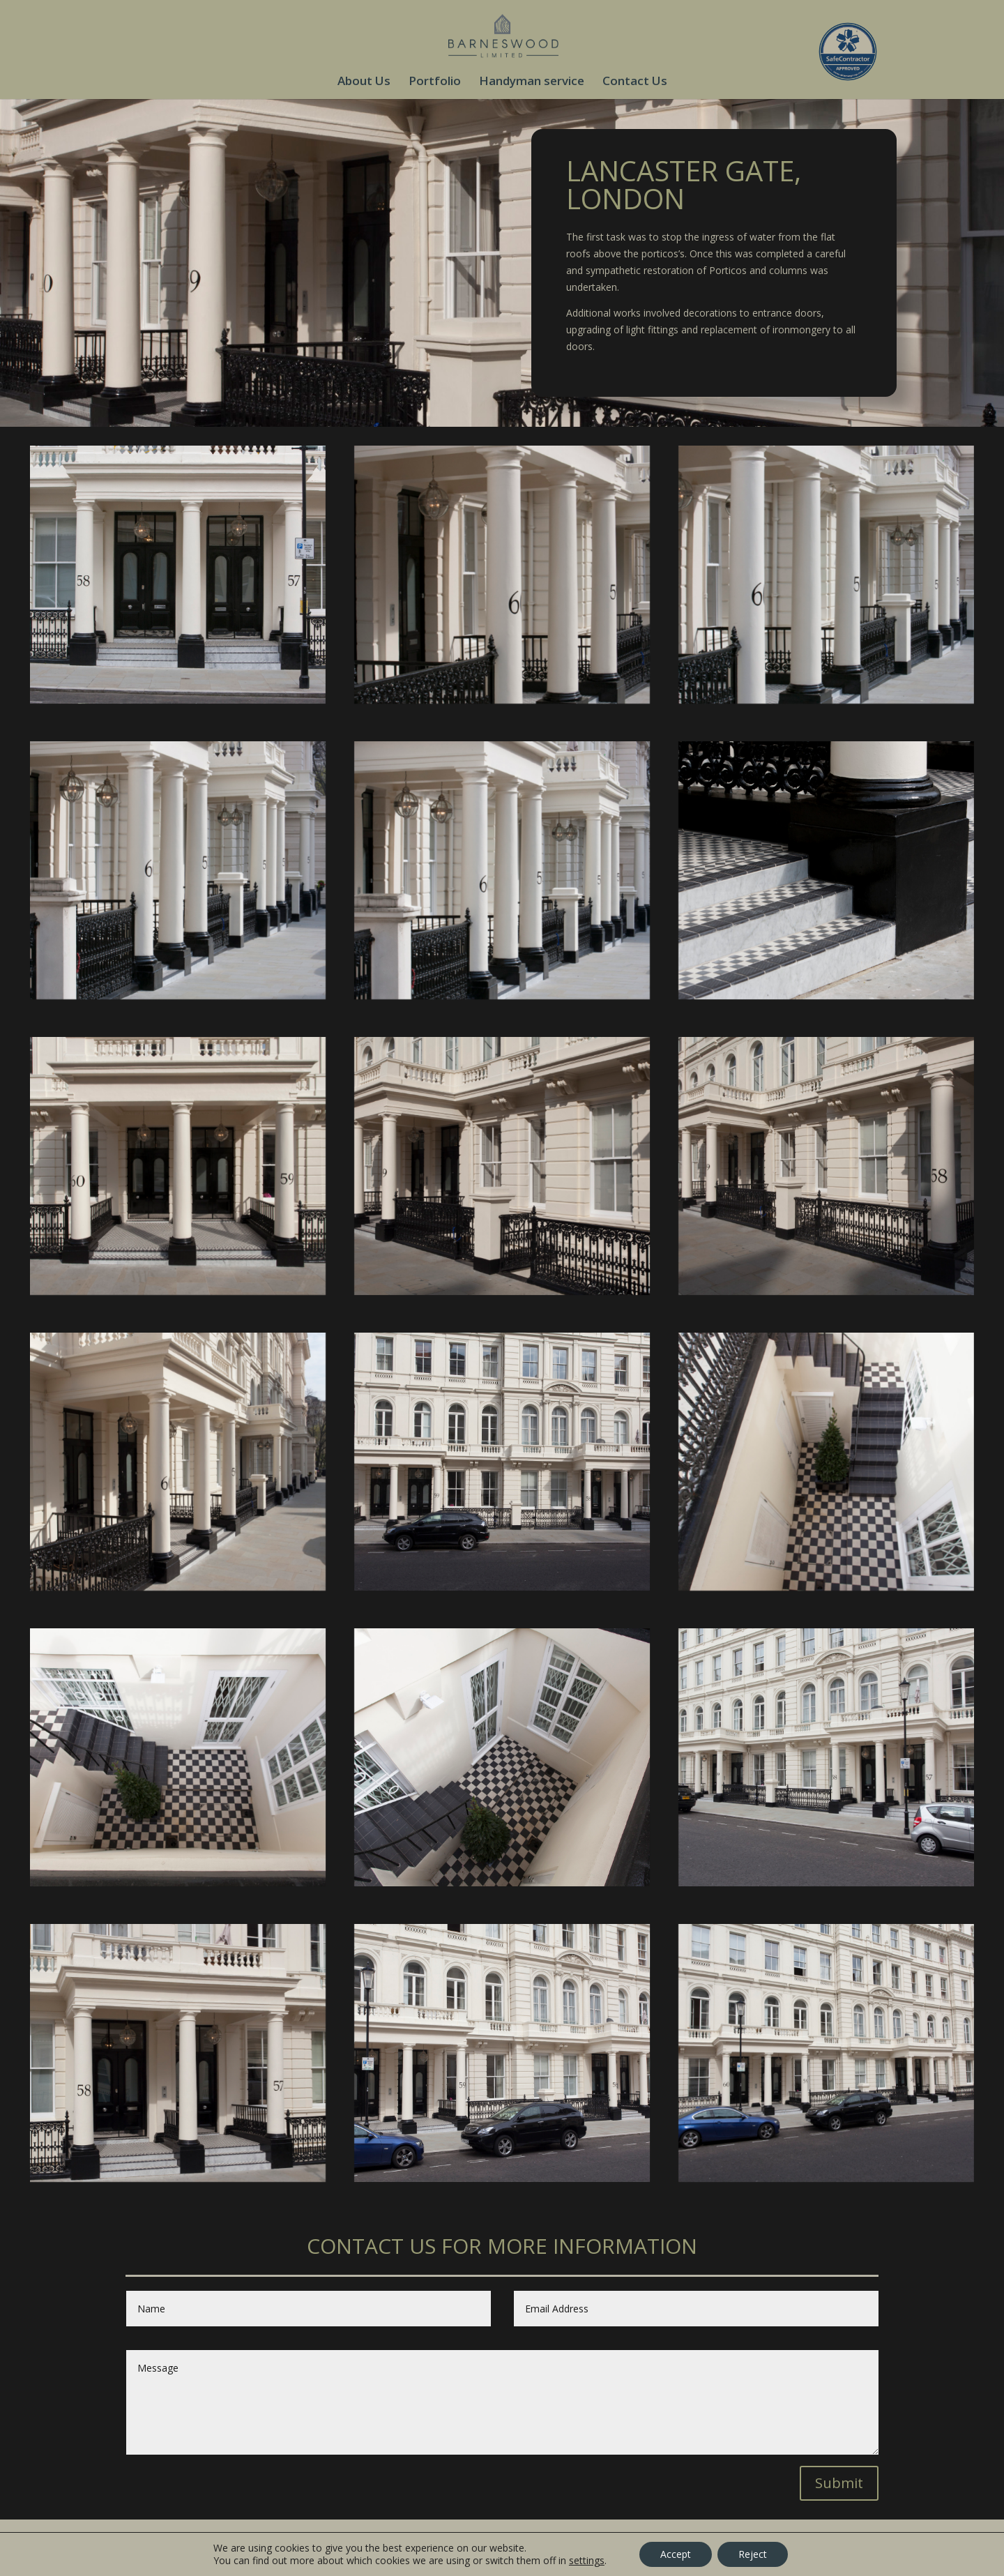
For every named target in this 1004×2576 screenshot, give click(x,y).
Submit (839, 2482)
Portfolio (435, 82)
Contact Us (634, 82)
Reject (752, 2554)
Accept (675, 2554)
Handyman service (531, 82)
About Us (363, 82)
